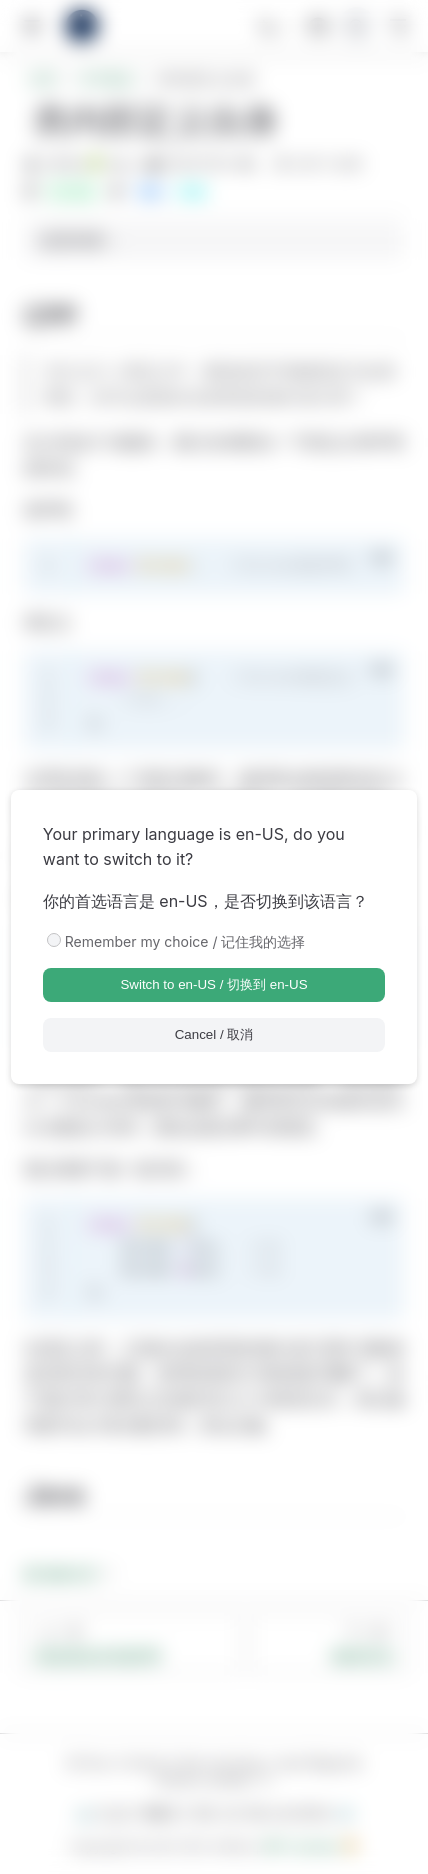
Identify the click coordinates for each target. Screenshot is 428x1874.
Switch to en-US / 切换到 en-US (213, 984)
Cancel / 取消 (214, 1034)
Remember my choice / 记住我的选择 (185, 941)
